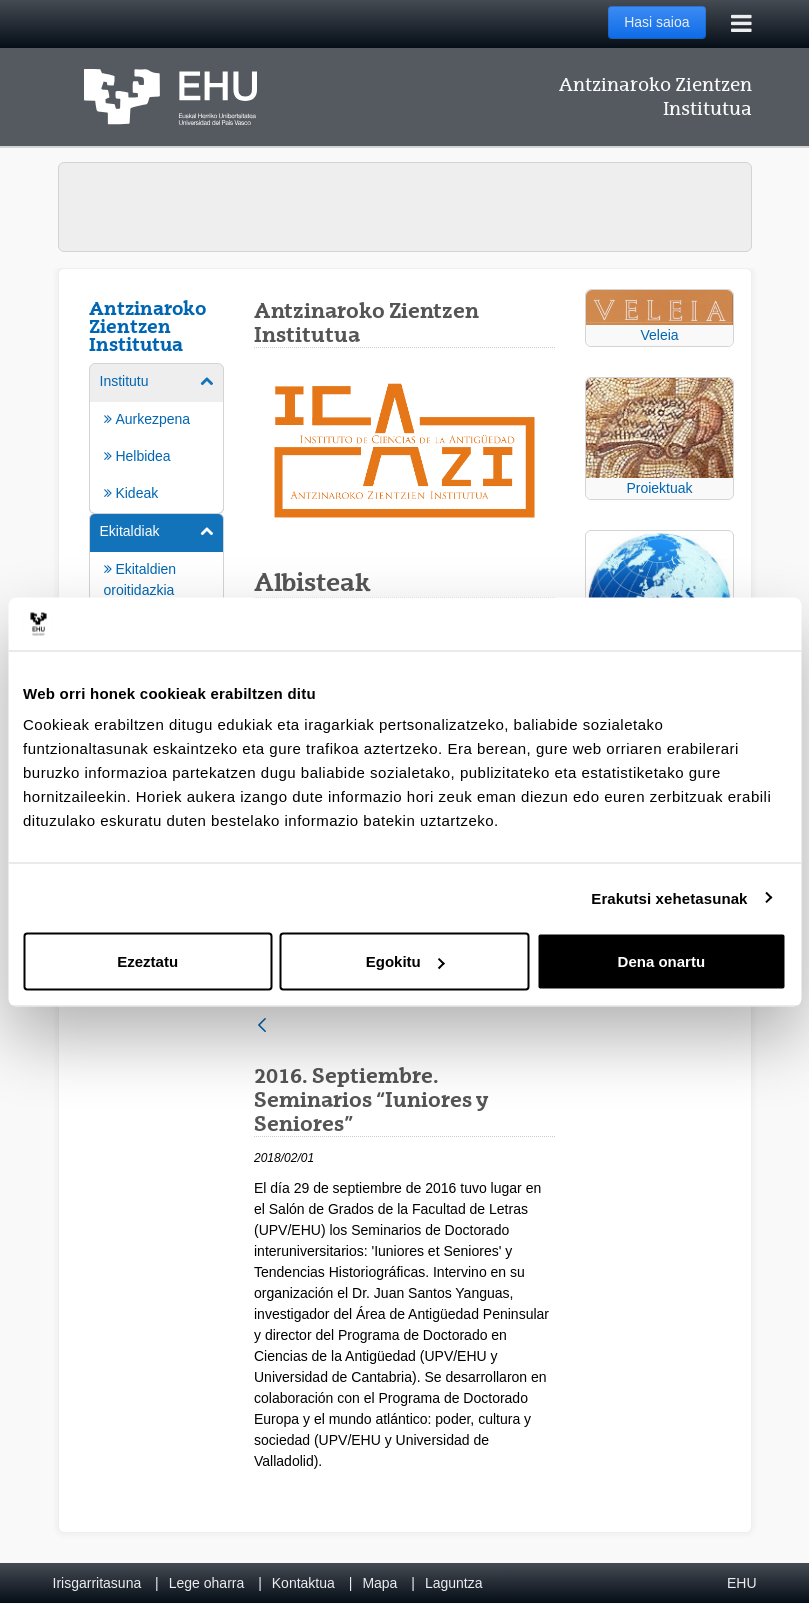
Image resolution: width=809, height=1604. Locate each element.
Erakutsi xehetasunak (669, 897)
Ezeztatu (147, 961)
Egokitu (405, 961)
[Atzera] (262, 1026)
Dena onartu (662, 961)
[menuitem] (157, 437)
